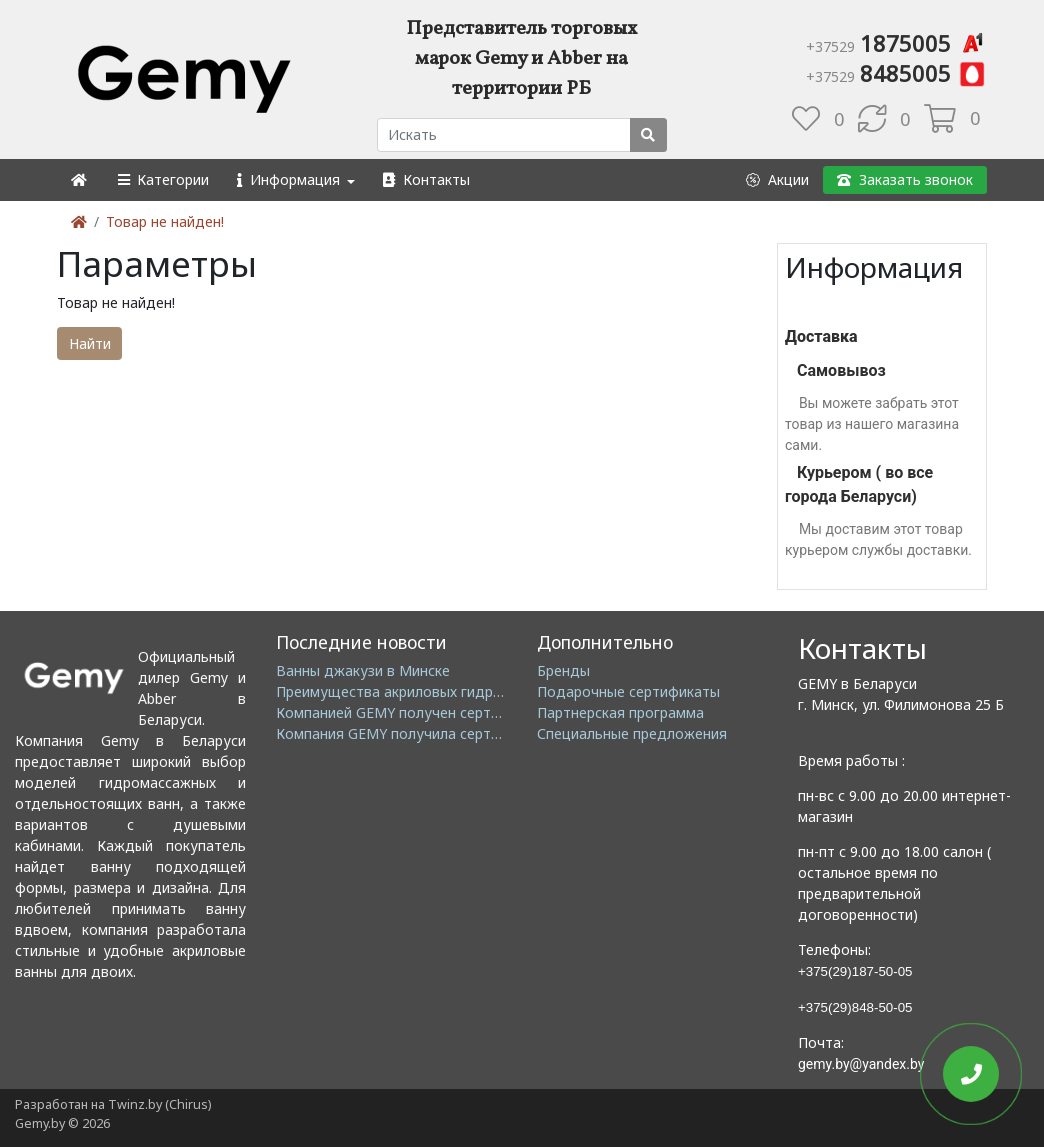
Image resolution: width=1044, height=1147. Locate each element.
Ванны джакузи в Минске (363, 670)
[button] (162, 179)
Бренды (563, 670)
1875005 (896, 43)
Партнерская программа (620, 712)
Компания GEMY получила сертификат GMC (426, 733)
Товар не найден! (165, 221)
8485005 (896, 73)
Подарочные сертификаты (628, 691)
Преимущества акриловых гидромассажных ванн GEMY (466, 691)
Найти (90, 343)
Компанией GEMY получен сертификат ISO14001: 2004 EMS (478, 712)
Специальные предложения (632, 733)
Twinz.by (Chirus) (159, 1104)
